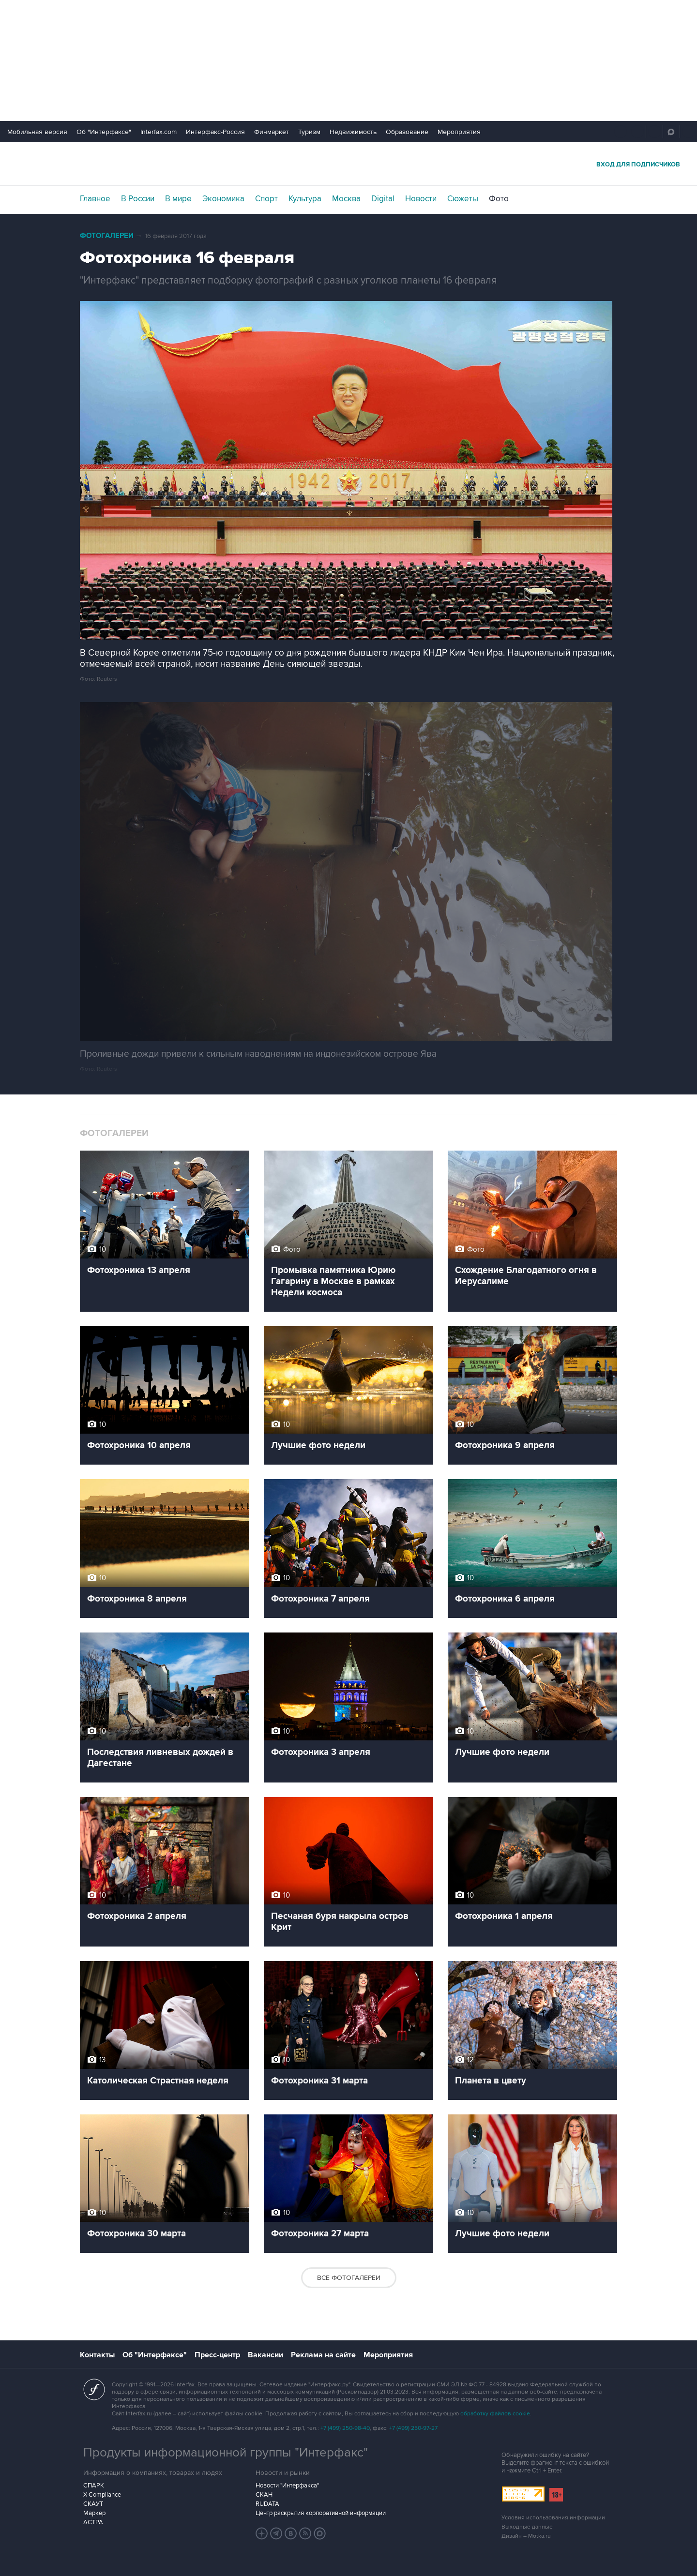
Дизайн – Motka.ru (526, 2536)
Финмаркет (271, 132)
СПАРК (93, 2485)
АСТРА (93, 2522)
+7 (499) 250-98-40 (345, 2428)
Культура (304, 199)
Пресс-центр (217, 2355)
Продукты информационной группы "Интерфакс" (225, 2452)
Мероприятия (459, 132)
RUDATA (267, 2504)
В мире (178, 199)
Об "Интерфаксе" (103, 132)
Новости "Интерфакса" (287, 2485)
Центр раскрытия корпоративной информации (321, 2513)
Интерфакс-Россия (215, 132)
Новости (421, 199)
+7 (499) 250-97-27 (413, 2428)
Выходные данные (527, 2527)
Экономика (223, 199)
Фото (499, 199)
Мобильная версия (37, 132)
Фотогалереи (107, 235)
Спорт (266, 199)
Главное (95, 199)
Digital (382, 199)
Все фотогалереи (348, 2278)
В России (137, 199)
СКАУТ (93, 2504)
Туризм (309, 132)
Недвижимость (353, 132)
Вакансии (265, 2355)
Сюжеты (462, 199)
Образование (407, 132)
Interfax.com (158, 132)
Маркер (94, 2513)
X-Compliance (102, 2495)
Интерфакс (348, 164)
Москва (346, 199)
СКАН (264, 2495)
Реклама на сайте (323, 2355)
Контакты (97, 2355)
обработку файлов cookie (495, 2413)
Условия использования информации (553, 2517)
